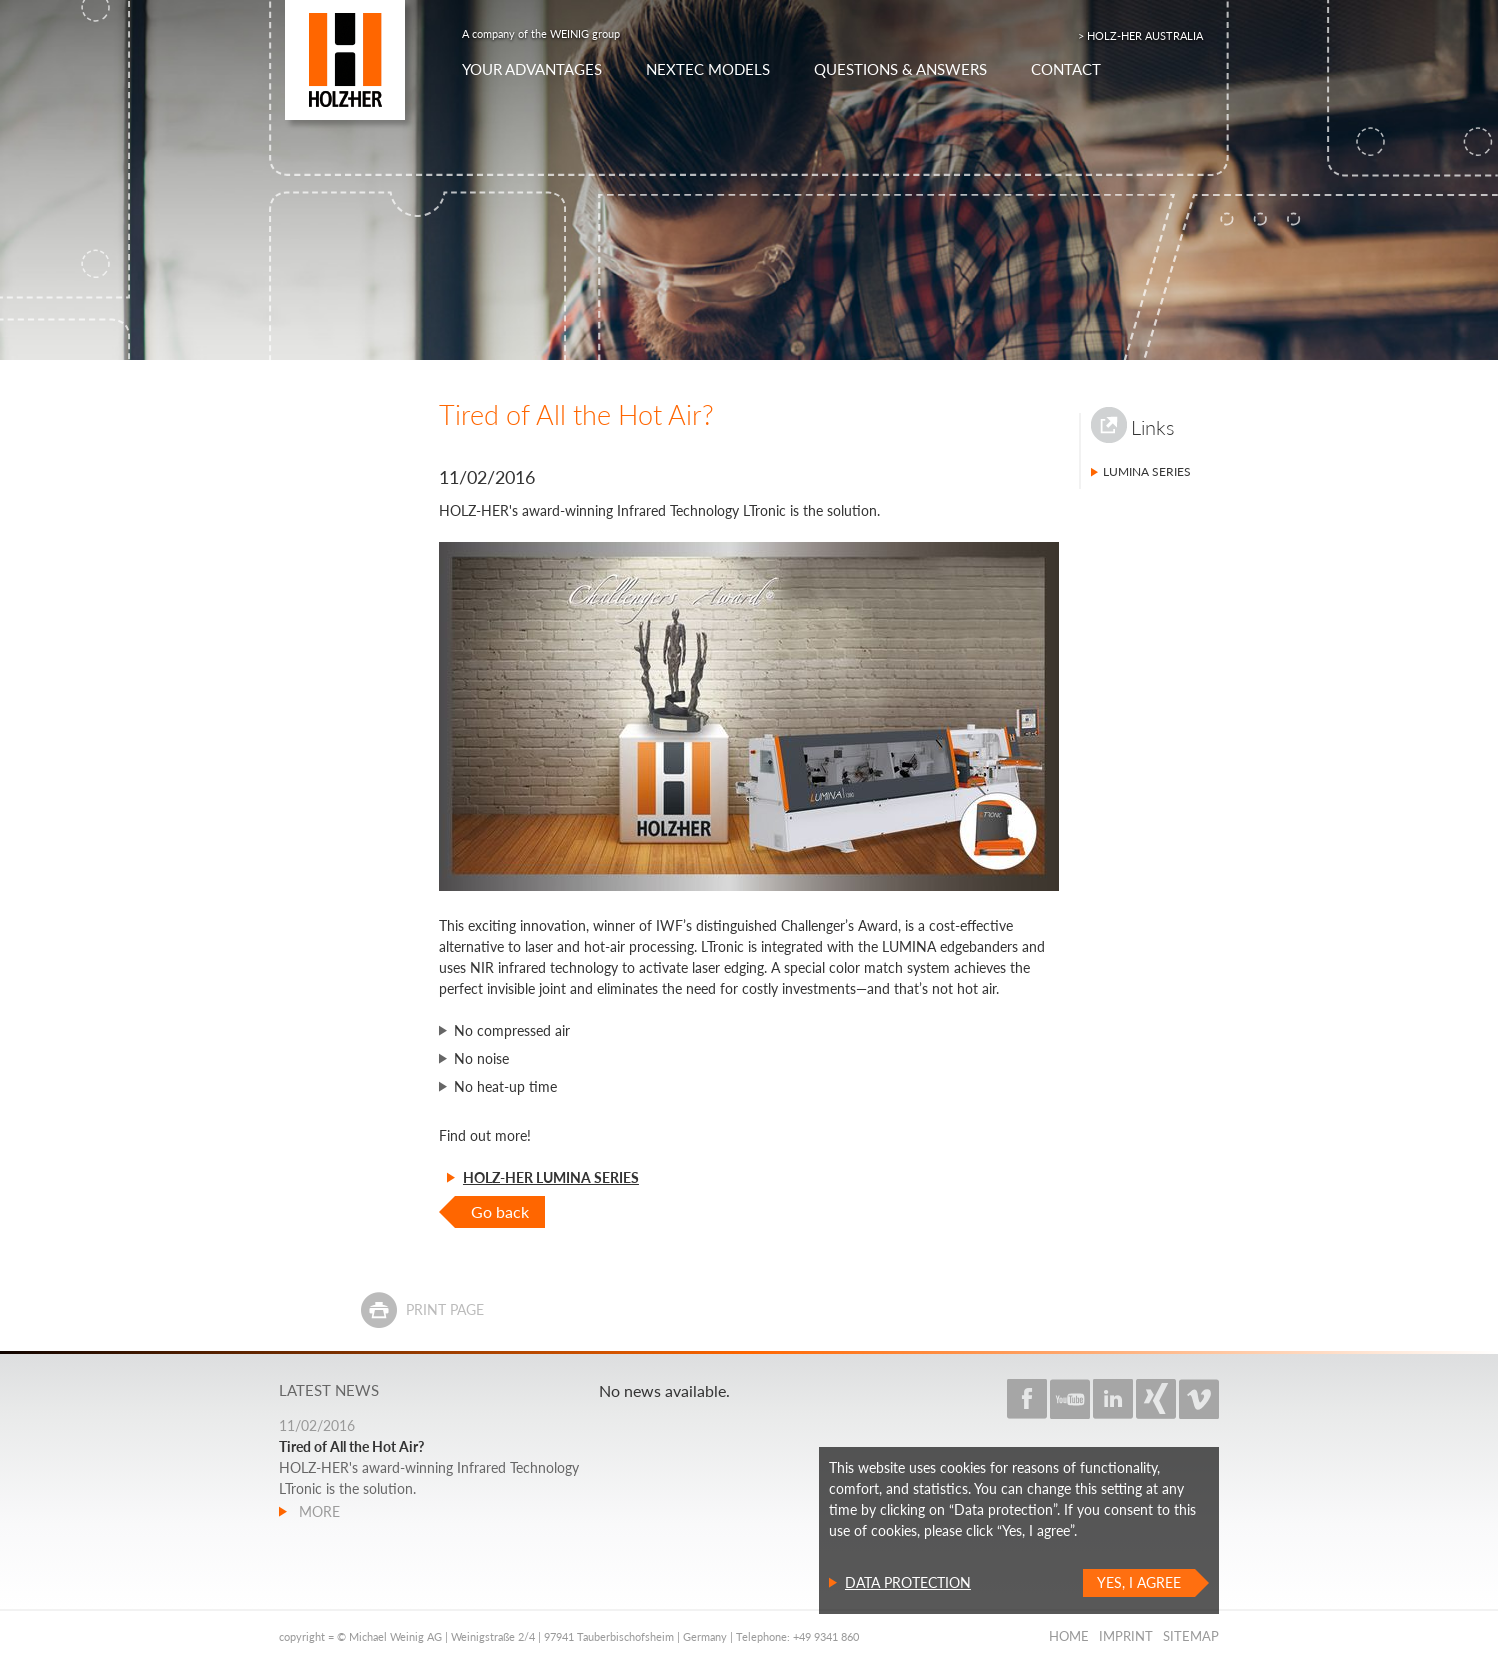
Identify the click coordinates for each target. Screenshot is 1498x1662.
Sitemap (1191, 1636)
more (317, 1511)
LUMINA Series (1147, 471)
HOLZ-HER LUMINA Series (551, 1177)
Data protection (908, 1582)
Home (1069, 1636)
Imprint (1126, 1636)
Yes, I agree (1139, 1582)
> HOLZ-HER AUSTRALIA (1140, 35)
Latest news (329, 1390)
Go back (500, 1211)
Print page (445, 1309)
